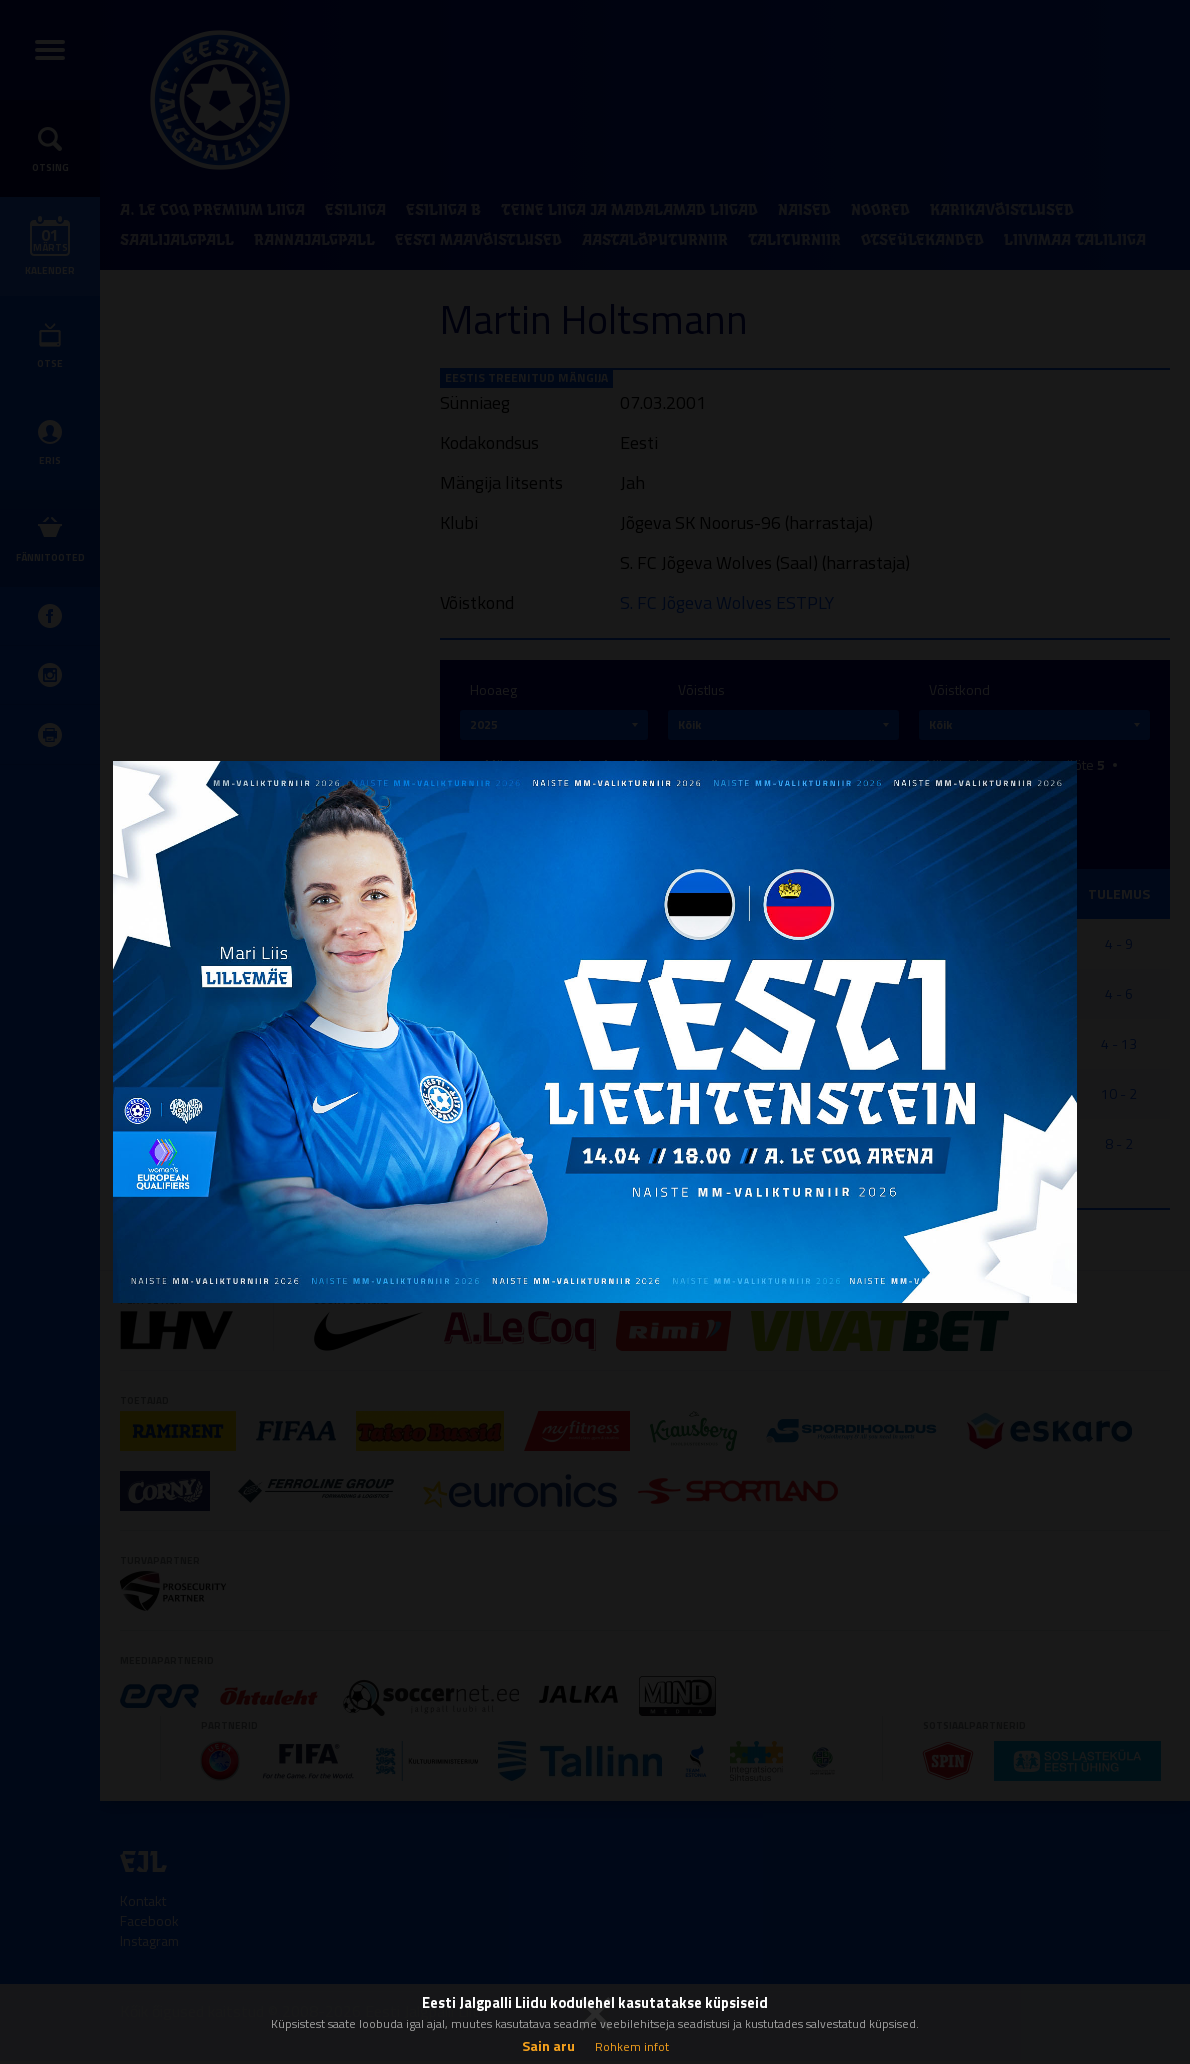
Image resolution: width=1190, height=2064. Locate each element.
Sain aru (548, 2045)
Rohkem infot (632, 2046)
